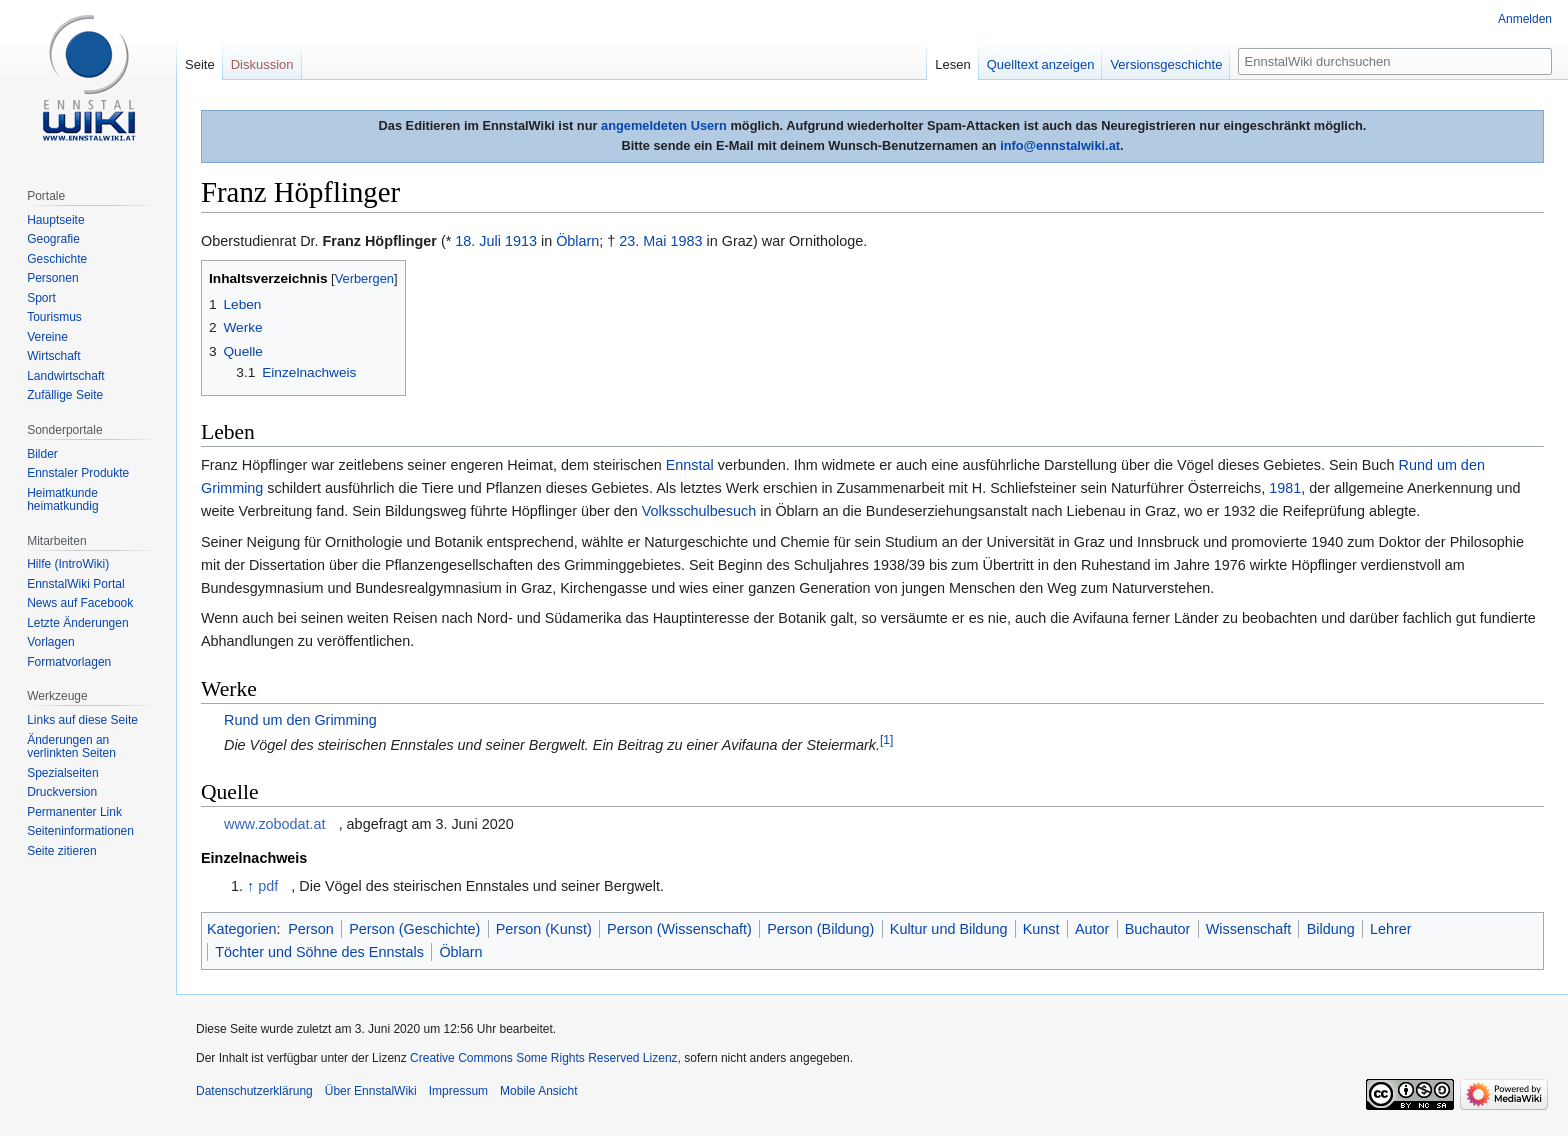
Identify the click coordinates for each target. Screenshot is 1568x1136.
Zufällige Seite (65, 395)
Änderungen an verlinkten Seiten (71, 747)
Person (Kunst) (544, 929)
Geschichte (57, 259)
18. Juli (478, 241)
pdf (268, 886)
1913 (521, 241)
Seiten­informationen (80, 831)
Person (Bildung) (820, 929)
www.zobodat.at (275, 824)
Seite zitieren (61, 851)
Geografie (53, 239)
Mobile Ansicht (538, 1091)
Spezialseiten (62, 773)
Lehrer (1391, 929)
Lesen (952, 64)
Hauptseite (55, 220)
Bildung (1331, 929)
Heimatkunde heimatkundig (62, 500)
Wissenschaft (1249, 929)
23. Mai (642, 241)
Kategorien (242, 929)
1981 (1285, 488)
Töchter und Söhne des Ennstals (319, 952)
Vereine (47, 337)
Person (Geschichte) (414, 929)
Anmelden (1525, 19)
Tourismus (54, 317)
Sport (41, 298)
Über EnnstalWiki (371, 1091)
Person (311, 929)
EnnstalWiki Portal (75, 584)
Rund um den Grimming (300, 720)
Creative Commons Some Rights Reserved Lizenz (543, 1058)
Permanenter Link (74, 812)
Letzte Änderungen (77, 623)
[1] (886, 740)
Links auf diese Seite (82, 720)
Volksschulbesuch (699, 511)
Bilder (42, 454)
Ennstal (690, 465)
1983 (687, 241)
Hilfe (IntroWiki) (68, 564)
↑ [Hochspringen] (250, 886)
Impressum (458, 1091)
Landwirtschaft (65, 376)
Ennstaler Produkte (78, 473)
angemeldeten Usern (664, 125)
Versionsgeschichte (1166, 64)
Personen (52, 278)
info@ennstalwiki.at (1060, 145)
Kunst (1041, 929)
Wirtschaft (53, 356)
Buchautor (1158, 929)
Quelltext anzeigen (1041, 64)
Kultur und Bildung (949, 929)
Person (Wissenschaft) (679, 929)
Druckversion (62, 792)
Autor (1092, 929)
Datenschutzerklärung (254, 1091)
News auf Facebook (80, 603)
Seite (200, 64)
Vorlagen (50, 642)
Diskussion (262, 64)
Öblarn (577, 241)
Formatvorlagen (69, 662)
